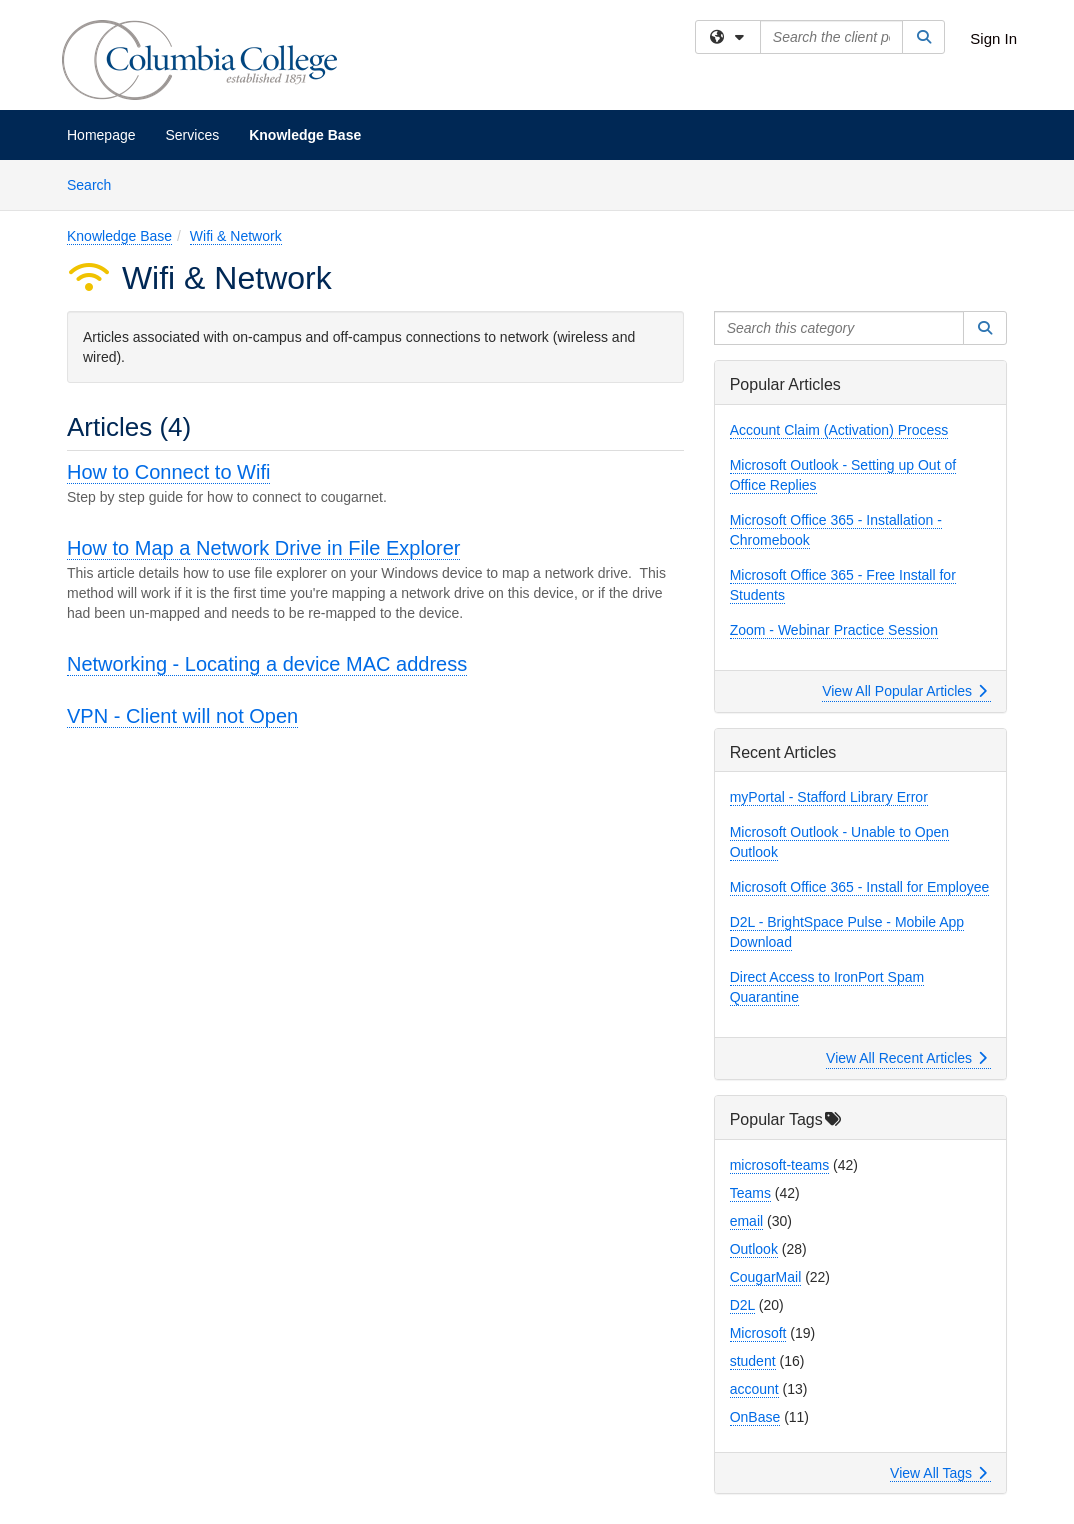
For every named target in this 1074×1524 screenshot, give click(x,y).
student (753, 1361)
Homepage (101, 135)
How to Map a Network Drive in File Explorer (263, 548)
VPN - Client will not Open (182, 716)
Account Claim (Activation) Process (839, 430)
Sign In (993, 38)
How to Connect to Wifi (168, 472)
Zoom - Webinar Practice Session (834, 630)
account (754, 1389)
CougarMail (766, 1277)
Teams (750, 1193)
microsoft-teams (780, 1165)
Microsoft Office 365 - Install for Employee (860, 887)
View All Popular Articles (904, 691)
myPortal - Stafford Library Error (829, 797)
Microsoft (758, 1333)
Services (193, 135)
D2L (742, 1305)
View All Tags (938, 1473)
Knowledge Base (305, 135)
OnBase (755, 1417)
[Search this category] (839, 328)
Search (96, 183)
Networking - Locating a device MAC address (267, 664)
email (746, 1221)
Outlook (754, 1249)
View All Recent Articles (906, 1058)
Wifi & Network (236, 236)
